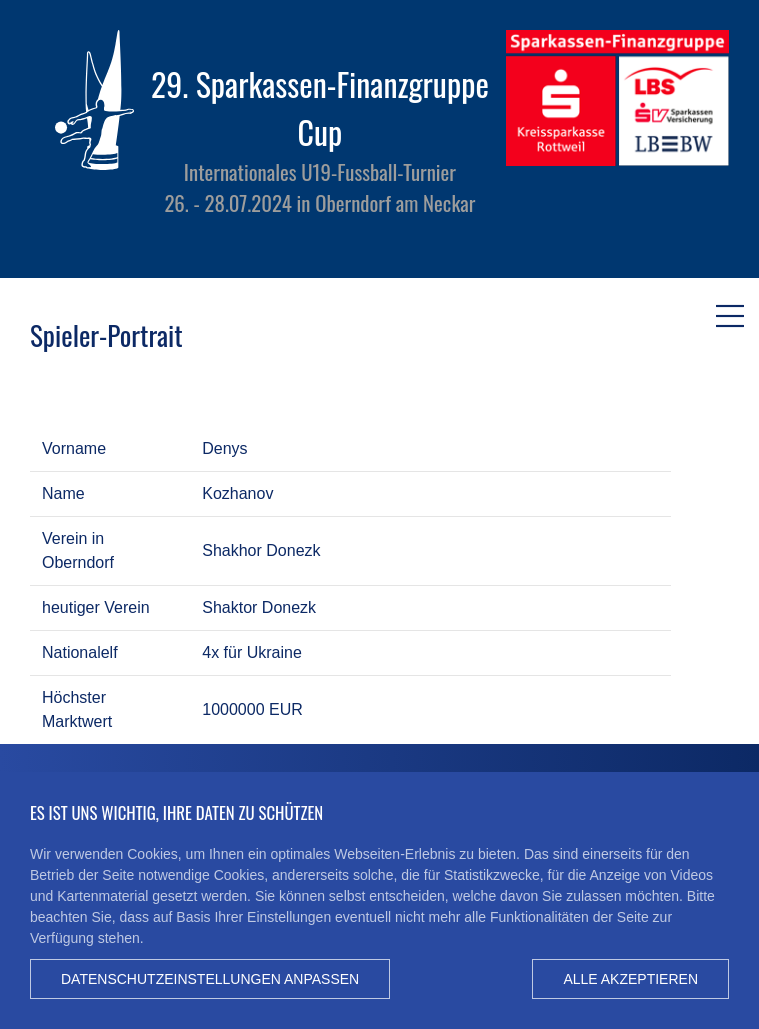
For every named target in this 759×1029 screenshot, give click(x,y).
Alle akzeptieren (630, 979)
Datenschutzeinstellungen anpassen (210, 979)
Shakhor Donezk (261, 550)
